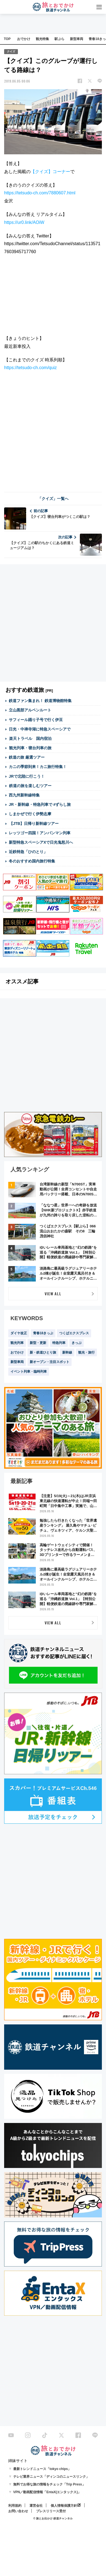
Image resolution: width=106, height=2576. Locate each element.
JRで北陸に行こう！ (27, 776)
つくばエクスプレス (74, 1333)
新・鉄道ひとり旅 (43, 1352)
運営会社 (36, 2506)
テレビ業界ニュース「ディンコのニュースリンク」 (51, 2477)
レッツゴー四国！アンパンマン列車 (39, 833)
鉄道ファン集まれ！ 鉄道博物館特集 (40, 700)
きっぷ (76, 1343)
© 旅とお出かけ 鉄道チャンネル (53, 2518)
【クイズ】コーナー (50, 171)
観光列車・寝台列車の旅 (30, 748)
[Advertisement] (53, 430)
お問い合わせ (18, 2511)
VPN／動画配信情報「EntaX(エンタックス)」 (47, 2492)
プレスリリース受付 (51, 2511)
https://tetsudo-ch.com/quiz (30, 367)
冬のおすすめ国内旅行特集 (32, 861)
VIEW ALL (53, 1293)
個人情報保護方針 (64, 2506)
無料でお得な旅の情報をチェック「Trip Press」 (49, 2484)
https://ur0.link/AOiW (24, 222)
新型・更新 (38, 1343)
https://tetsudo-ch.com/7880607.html (39, 192)
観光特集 (42, 39)
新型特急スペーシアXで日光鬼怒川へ (41, 842)
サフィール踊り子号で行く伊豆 (36, 720)
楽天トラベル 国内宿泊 (30, 738)
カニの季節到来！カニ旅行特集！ (38, 766)
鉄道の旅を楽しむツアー (30, 785)
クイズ (11, 51)
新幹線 (67, 1352)
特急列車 (59, 1343)
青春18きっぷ (43, 1333)
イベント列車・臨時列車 (28, 1371)
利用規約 (14, 2506)
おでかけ (23, 39)
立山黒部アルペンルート (30, 710)
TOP (7, 39)
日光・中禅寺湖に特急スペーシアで (39, 729)
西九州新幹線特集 (24, 795)
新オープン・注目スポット (49, 1362)
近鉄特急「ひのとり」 (28, 851)
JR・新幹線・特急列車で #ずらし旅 (40, 804)
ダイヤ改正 (18, 1333)
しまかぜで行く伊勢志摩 (30, 814)
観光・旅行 (86, 1352)
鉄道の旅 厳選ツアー (27, 757)
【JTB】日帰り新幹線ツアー (34, 823)
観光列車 (17, 1343)
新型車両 (76, 39)
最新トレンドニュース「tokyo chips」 (42, 2469)
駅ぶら (59, 39)
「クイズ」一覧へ (53, 498)
